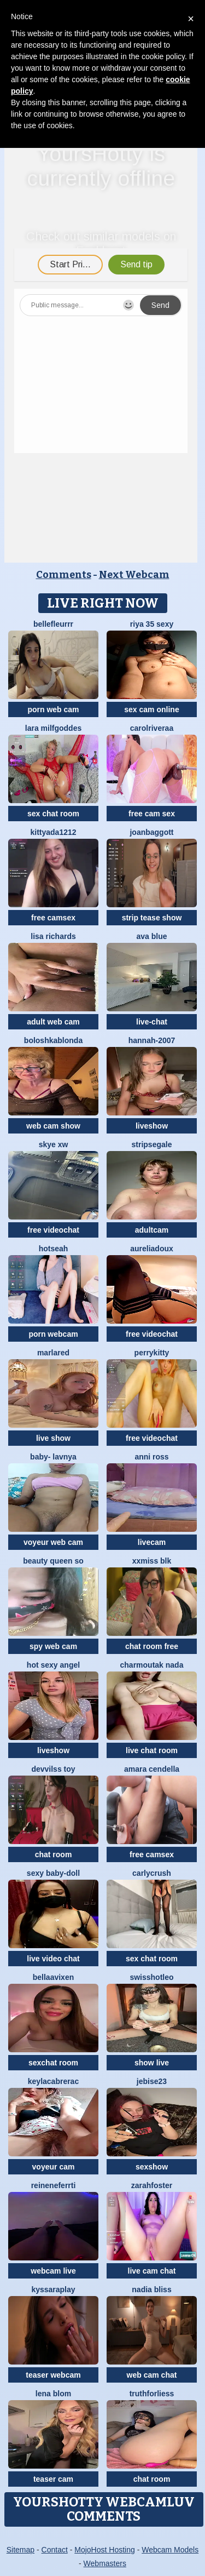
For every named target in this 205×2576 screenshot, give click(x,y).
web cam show (53, 1125)
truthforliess (152, 2393)
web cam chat (152, 2375)
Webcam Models (170, 2549)
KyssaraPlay (53, 2289)
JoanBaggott (151, 832)
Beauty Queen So (53, 1560)
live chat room (152, 1750)
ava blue (151, 936)
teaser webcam (53, 2375)
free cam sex (151, 813)
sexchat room (53, 2062)
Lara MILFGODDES (53, 728)
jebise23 (152, 2081)
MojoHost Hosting (104, 2549)
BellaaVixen (53, 1977)
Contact (55, 2549)
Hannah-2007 (151, 1040)
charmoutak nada (152, 1665)
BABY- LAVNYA (53, 1456)
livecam (152, 1542)
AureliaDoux (151, 1248)
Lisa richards (53, 936)
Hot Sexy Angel (53, 1665)
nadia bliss (151, 2289)
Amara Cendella (151, 1769)
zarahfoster (151, 2185)
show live (151, 2062)
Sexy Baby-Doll (53, 1873)
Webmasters (105, 2563)
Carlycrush (151, 1873)
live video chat (53, 1958)
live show (53, 1438)
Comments (63, 575)
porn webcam (53, 1334)
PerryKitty (151, 1352)
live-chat (151, 1021)
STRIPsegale (152, 1144)
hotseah (53, 1248)
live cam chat (152, 2270)
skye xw (53, 1144)
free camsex (53, 917)
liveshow (152, 1125)
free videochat (53, 1230)
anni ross (151, 1456)
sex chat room (53, 813)
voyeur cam (53, 2166)
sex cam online (151, 709)
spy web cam (53, 1646)
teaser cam (53, 2479)
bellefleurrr (53, 624)
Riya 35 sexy (151, 624)
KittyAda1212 (53, 832)
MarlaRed (53, 1352)
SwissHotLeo (151, 1977)
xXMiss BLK (152, 1560)
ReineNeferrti (53, 2185)
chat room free (151, 1646)
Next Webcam (134, 575)
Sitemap (20, 2549)
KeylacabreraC (53, 2081)
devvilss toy (53, 1769)
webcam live (53, 2270)
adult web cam (53, 1021)
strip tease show (152, 917)
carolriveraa (151, 728)
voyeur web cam (53, 1542)
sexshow (152, 2166)
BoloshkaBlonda (53, 1040)
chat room (53, 1854)
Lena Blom (53, 2393)
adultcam (151, 1230)
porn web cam (53, 709)
